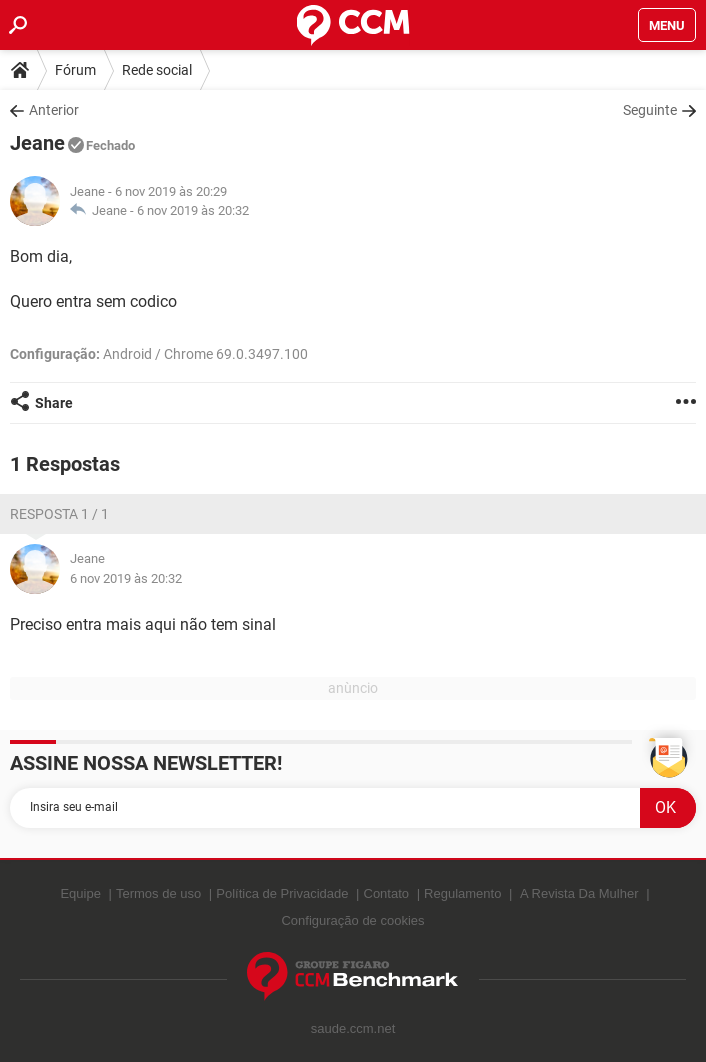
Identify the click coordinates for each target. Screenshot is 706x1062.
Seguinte (650, 110)
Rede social (157, 70)
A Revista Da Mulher (579, 893)
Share (54, 403)
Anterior (54, 110)
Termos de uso (158, 893)
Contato (387, 893)
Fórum (75, 70)
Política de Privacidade (282, 893)
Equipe (80, 893)
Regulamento (462, 893)
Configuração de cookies (352, 920)
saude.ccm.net (353, 1028)
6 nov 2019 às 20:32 (193, 210)
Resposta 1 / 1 (59, 514)
